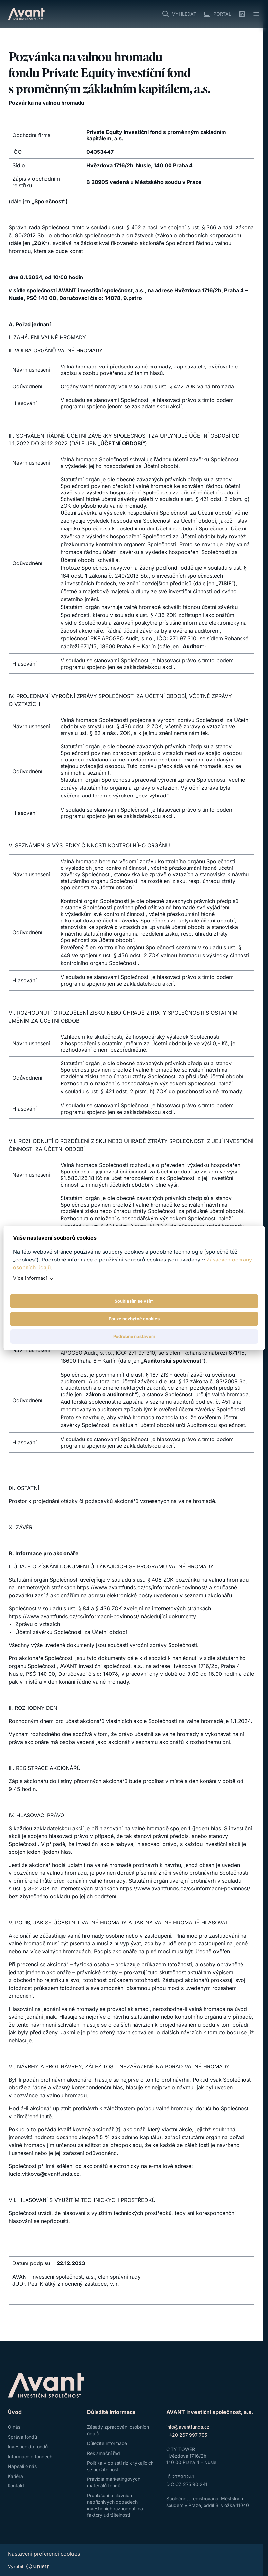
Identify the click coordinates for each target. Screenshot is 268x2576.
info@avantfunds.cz (187, 2427)
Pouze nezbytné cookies (134, 1318)
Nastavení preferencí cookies (44, 2553)
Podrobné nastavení (134, 1336)
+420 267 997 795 (186, 2435)
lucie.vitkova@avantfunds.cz (44, 2174)
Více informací (30, 1278)
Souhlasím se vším (134, 1301)
